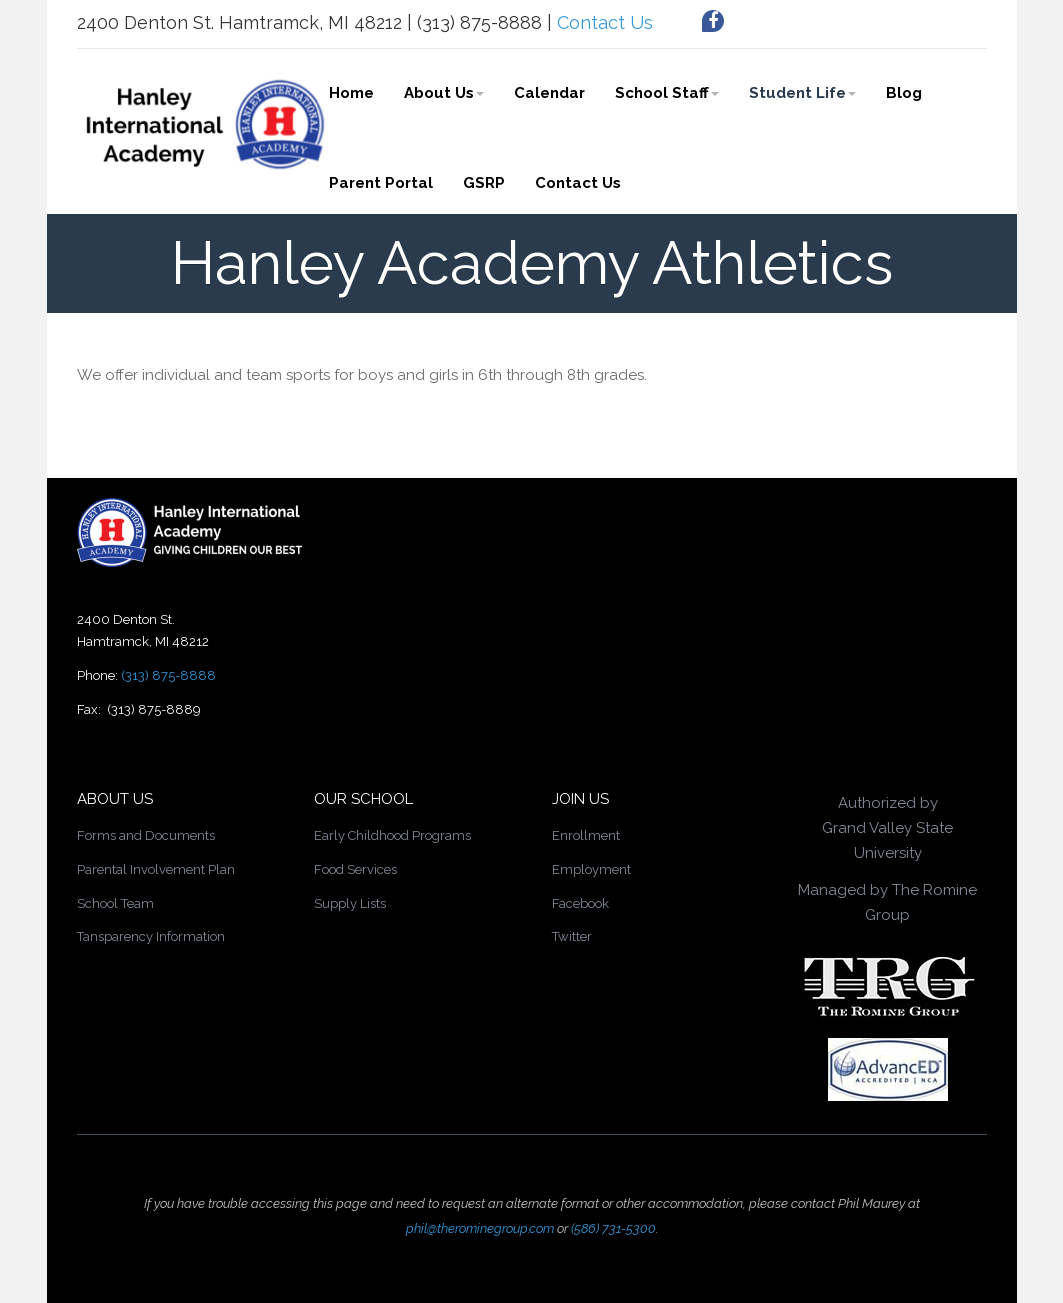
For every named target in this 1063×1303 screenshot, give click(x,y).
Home (351, 93)
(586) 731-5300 (613, 1228)
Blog (904, 93)
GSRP (484, 183)
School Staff (667, 93)
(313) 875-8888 (168, 675)
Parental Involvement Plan (156, 869)
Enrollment (586, 835)
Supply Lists (350, 903)
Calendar (549, 93)
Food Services (355, 869)
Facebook (580, 903)
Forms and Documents (146, 835)
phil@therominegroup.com (480, 1228)
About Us (444, 93)
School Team (115, 903)
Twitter (572, 936)
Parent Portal (381, 183)
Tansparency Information (151, 936)
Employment (591, 869)
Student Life (802, 93)
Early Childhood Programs (392, 835)
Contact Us (605, 22)
